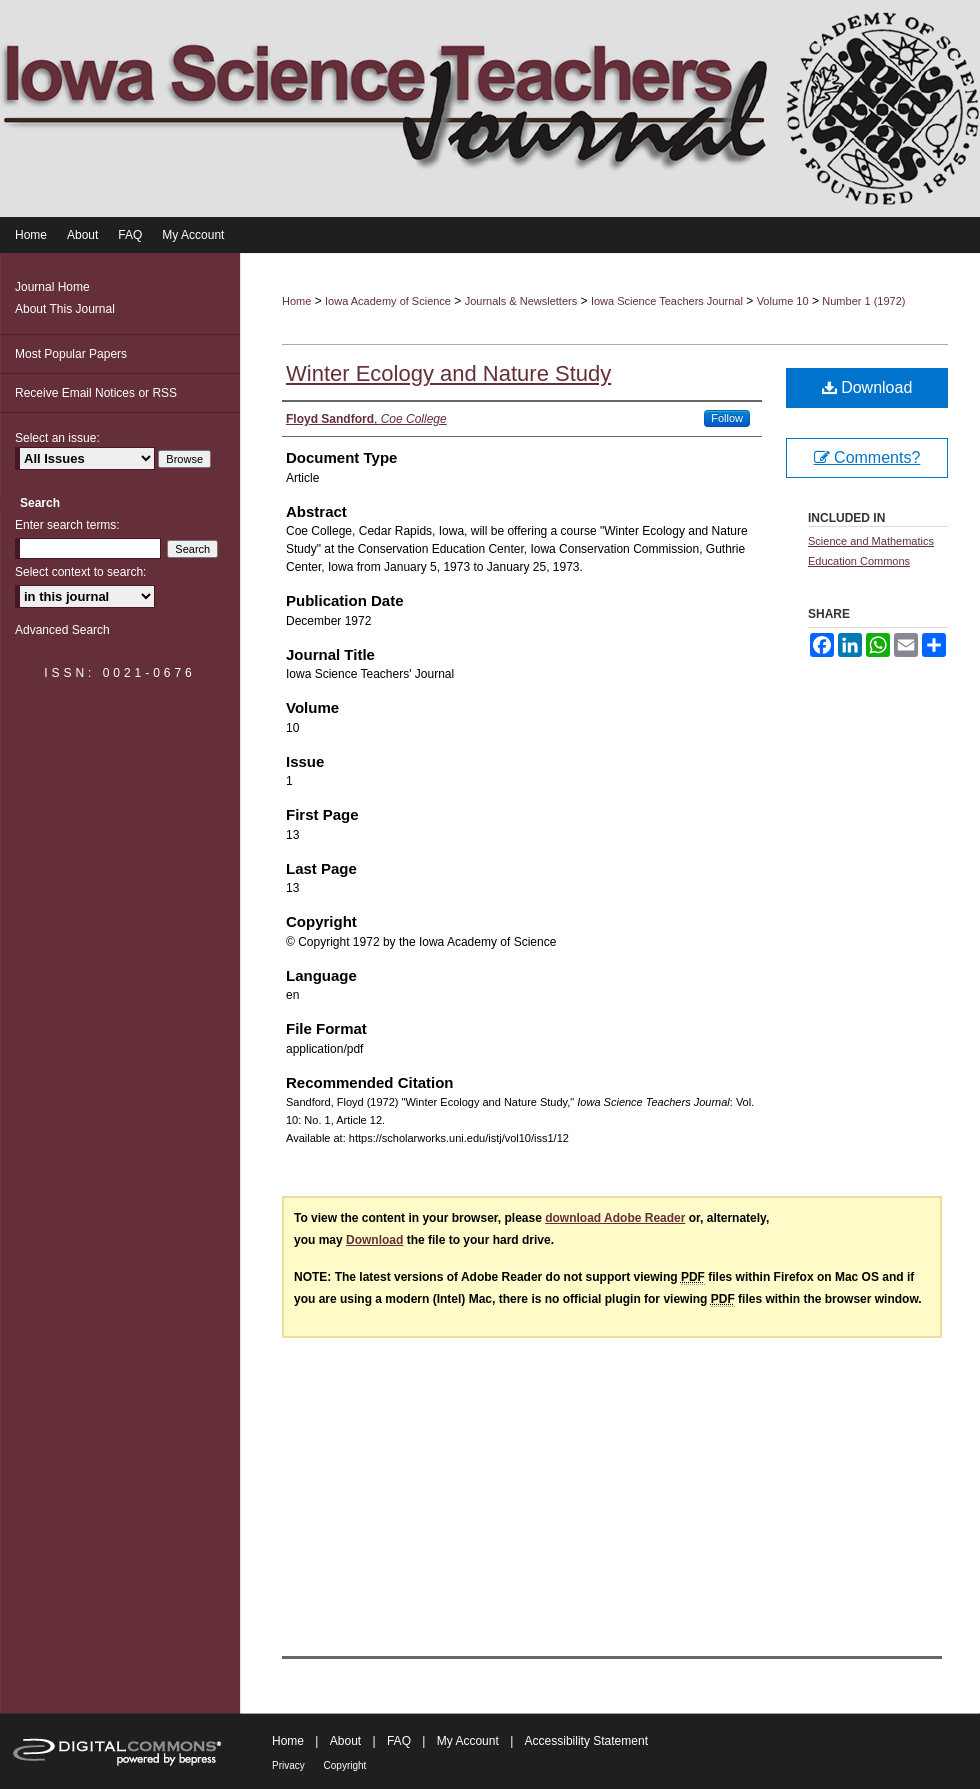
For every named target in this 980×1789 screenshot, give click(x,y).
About (347, 1741)
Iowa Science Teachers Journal (667, 301)
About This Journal (65, 309)
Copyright (345, 1765)
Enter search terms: (67, 525)
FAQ (400, 1741)
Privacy (290, 1765)
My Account (469, 1741)
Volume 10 (783, 301)
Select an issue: (57, 438)
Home (296, 301)
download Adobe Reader (615, 1218)
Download (867, 387)
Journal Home (52, 287)
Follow (727, 418)
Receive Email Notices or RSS (96, 393)
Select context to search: (80, 572)
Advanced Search (62, 630)
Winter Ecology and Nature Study (448, 373)
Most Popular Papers (71, 354)
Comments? (867, 457)
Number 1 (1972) (863, 301)
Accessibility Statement (586, 1741)
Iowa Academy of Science (388, 301)
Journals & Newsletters (521, 301)
